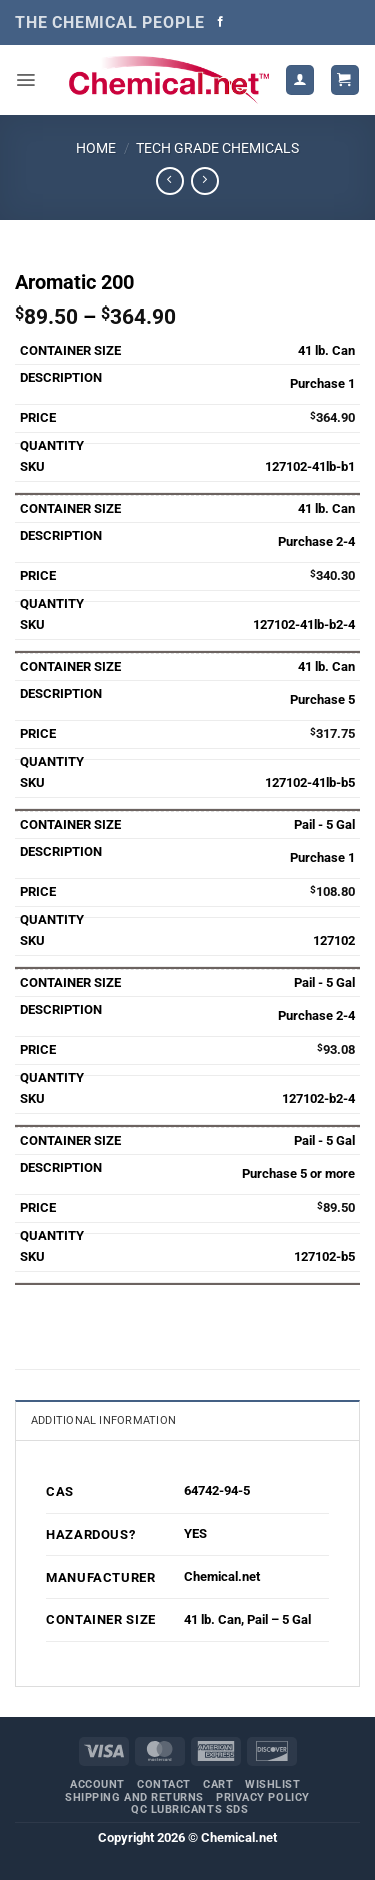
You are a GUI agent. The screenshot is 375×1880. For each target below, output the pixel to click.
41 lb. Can (212, 1619)
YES (195, 1533)
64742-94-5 (217, 1490)
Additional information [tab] (103, 1420)
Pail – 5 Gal (279, 1619)
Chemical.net (222, 1576)
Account (97, 1784)
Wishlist (272, 1784)
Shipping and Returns (134, 1797)
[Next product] (169, 181)
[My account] (300, 79)
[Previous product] (204, 181)
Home (96, 148)
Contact (164, 1784)
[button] (25, 80)
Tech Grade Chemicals (217, 148)
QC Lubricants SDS (189, 1809)
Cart (218, 1784)
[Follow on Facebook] (220, 22)
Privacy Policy (263, 1797)
